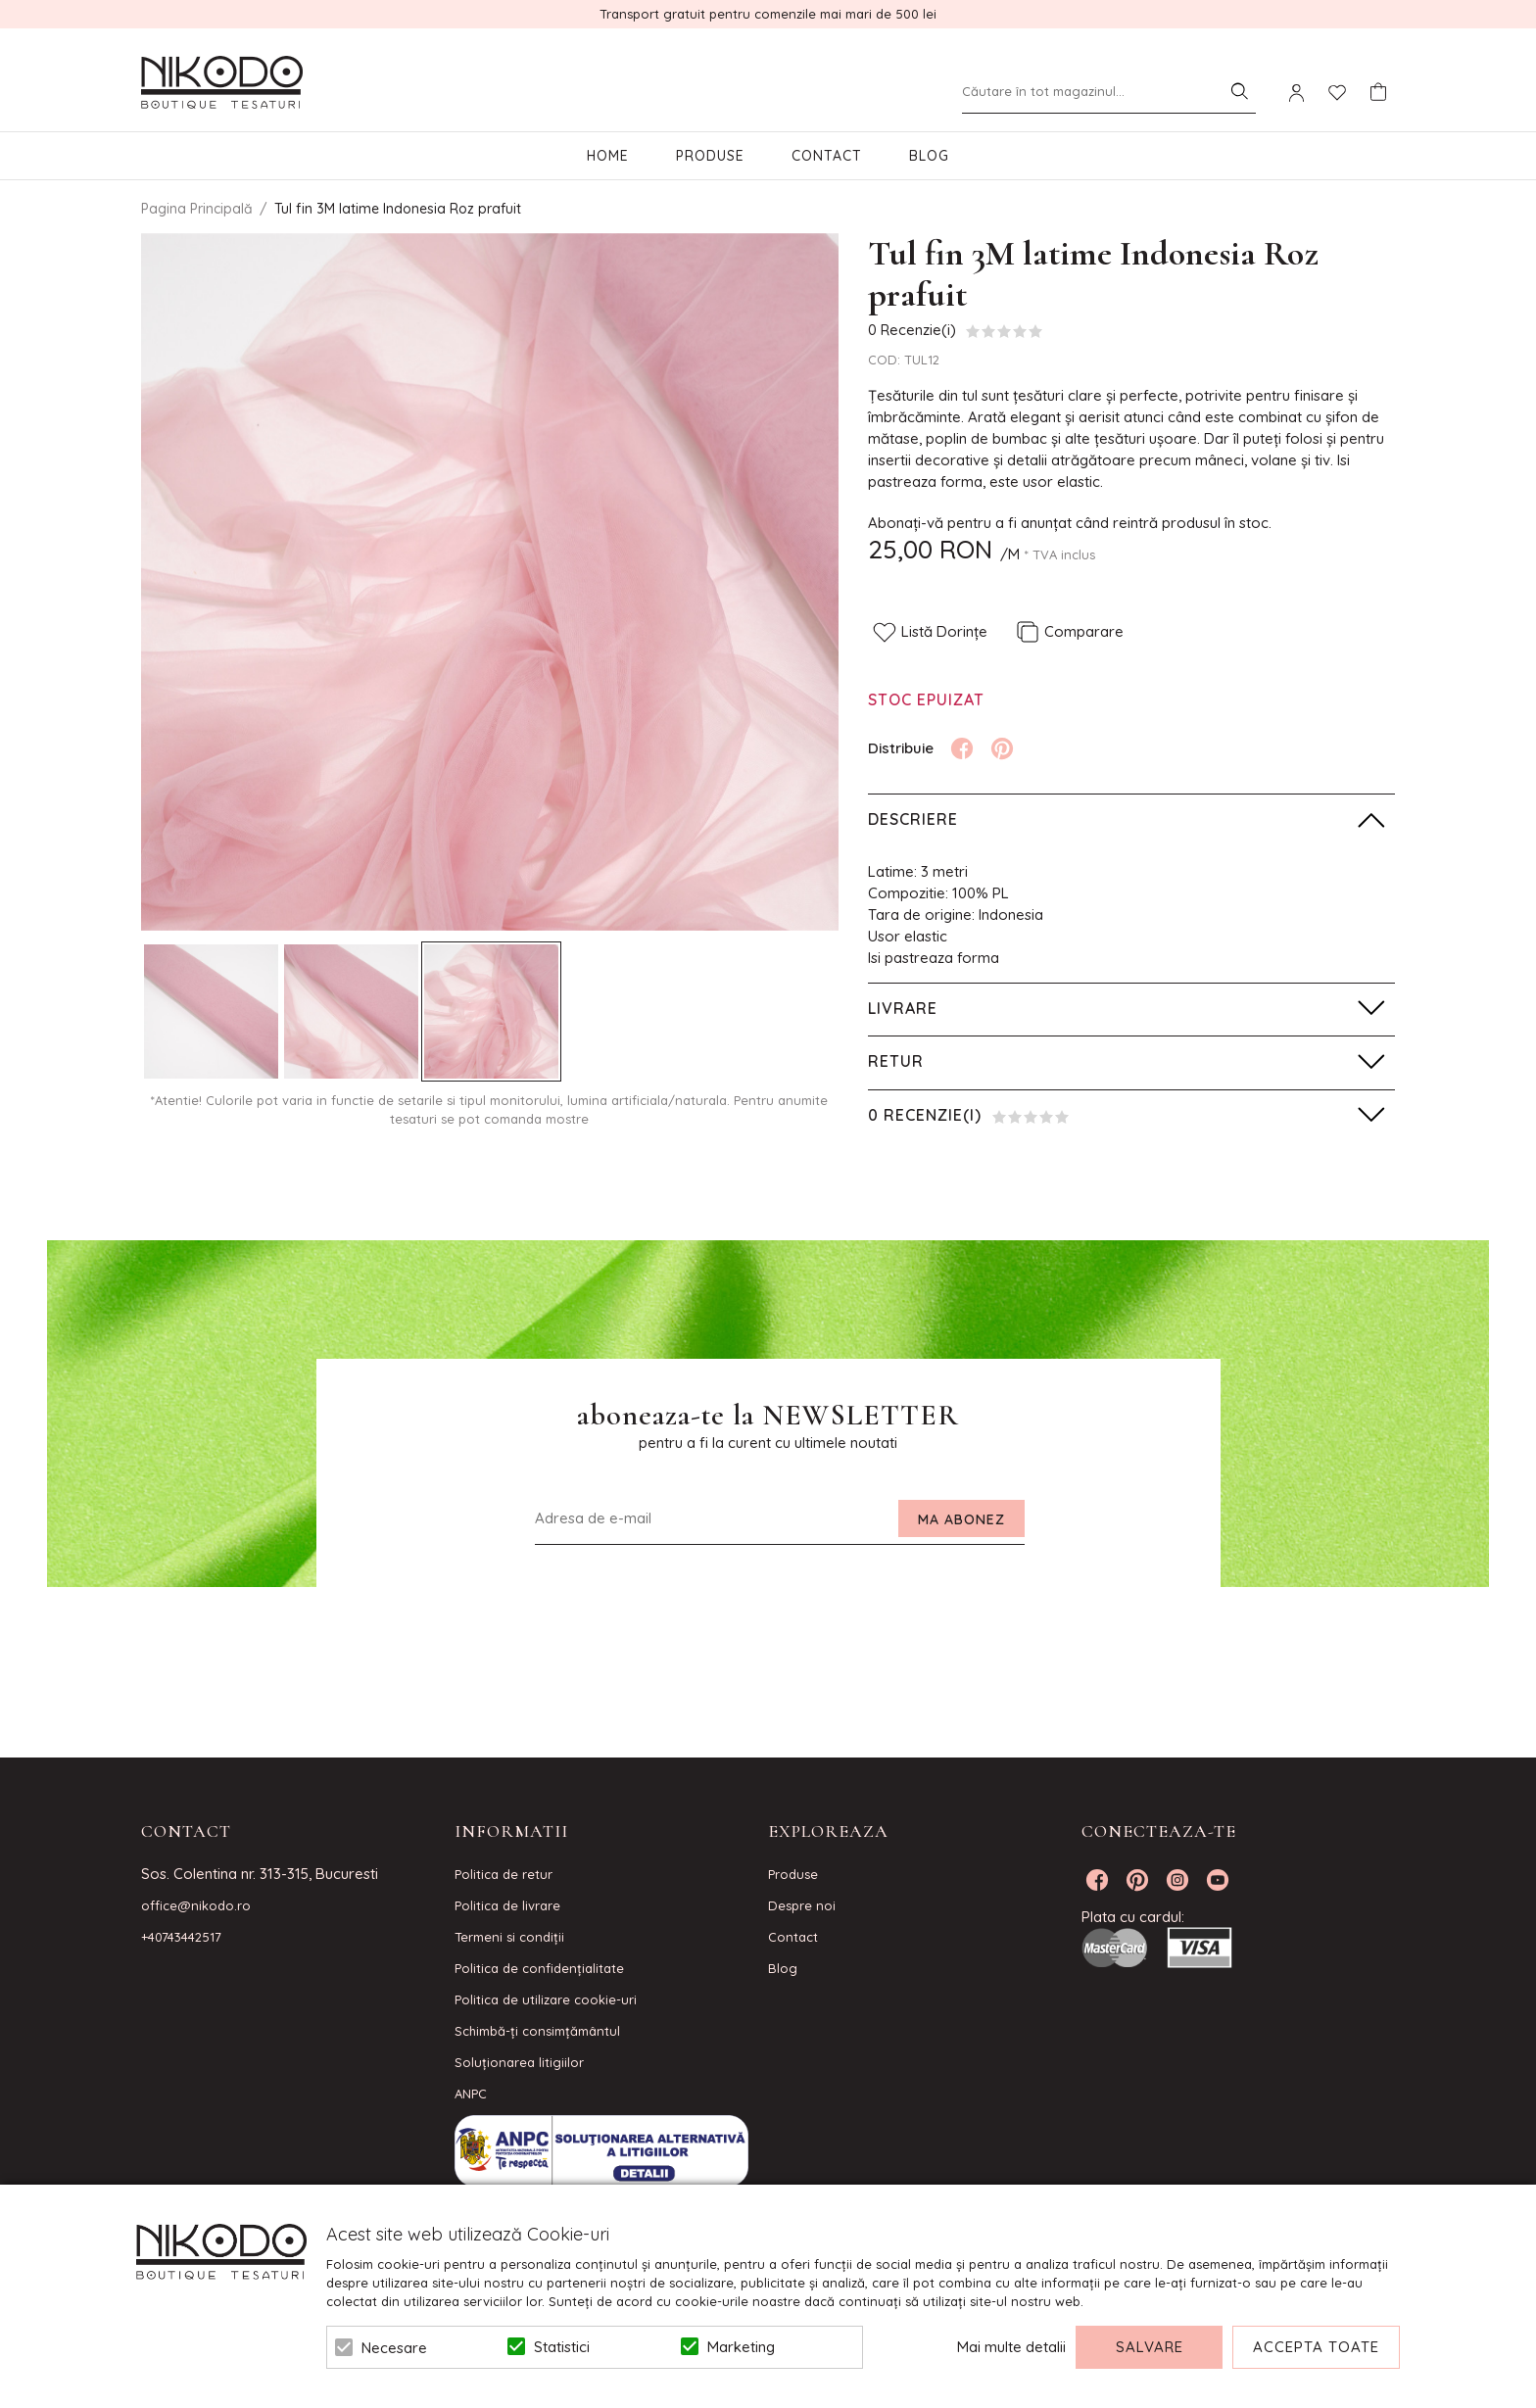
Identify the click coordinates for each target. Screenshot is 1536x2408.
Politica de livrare (507, 1905)
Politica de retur (503, 1874)
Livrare (902, 1008)
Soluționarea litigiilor (519, 2062)
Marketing (741, 2346)
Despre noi (802, 1905)
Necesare (394, 2347)
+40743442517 (181, 1937)
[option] (490, 582)
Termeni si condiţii (509, 1937)
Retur (896, 1061)
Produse (710, 156)
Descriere (913, 819)
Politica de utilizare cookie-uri (546, 1999)
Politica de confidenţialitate (539, 1968)
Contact (827, 156)
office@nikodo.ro (196, 1905)
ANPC (471, 2093)
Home (608, 156)
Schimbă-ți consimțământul (537, 2031)
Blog (929, 156)
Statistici (562, 2346)
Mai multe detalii (1011, 2346)
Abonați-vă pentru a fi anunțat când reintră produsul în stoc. (1070, 522)
